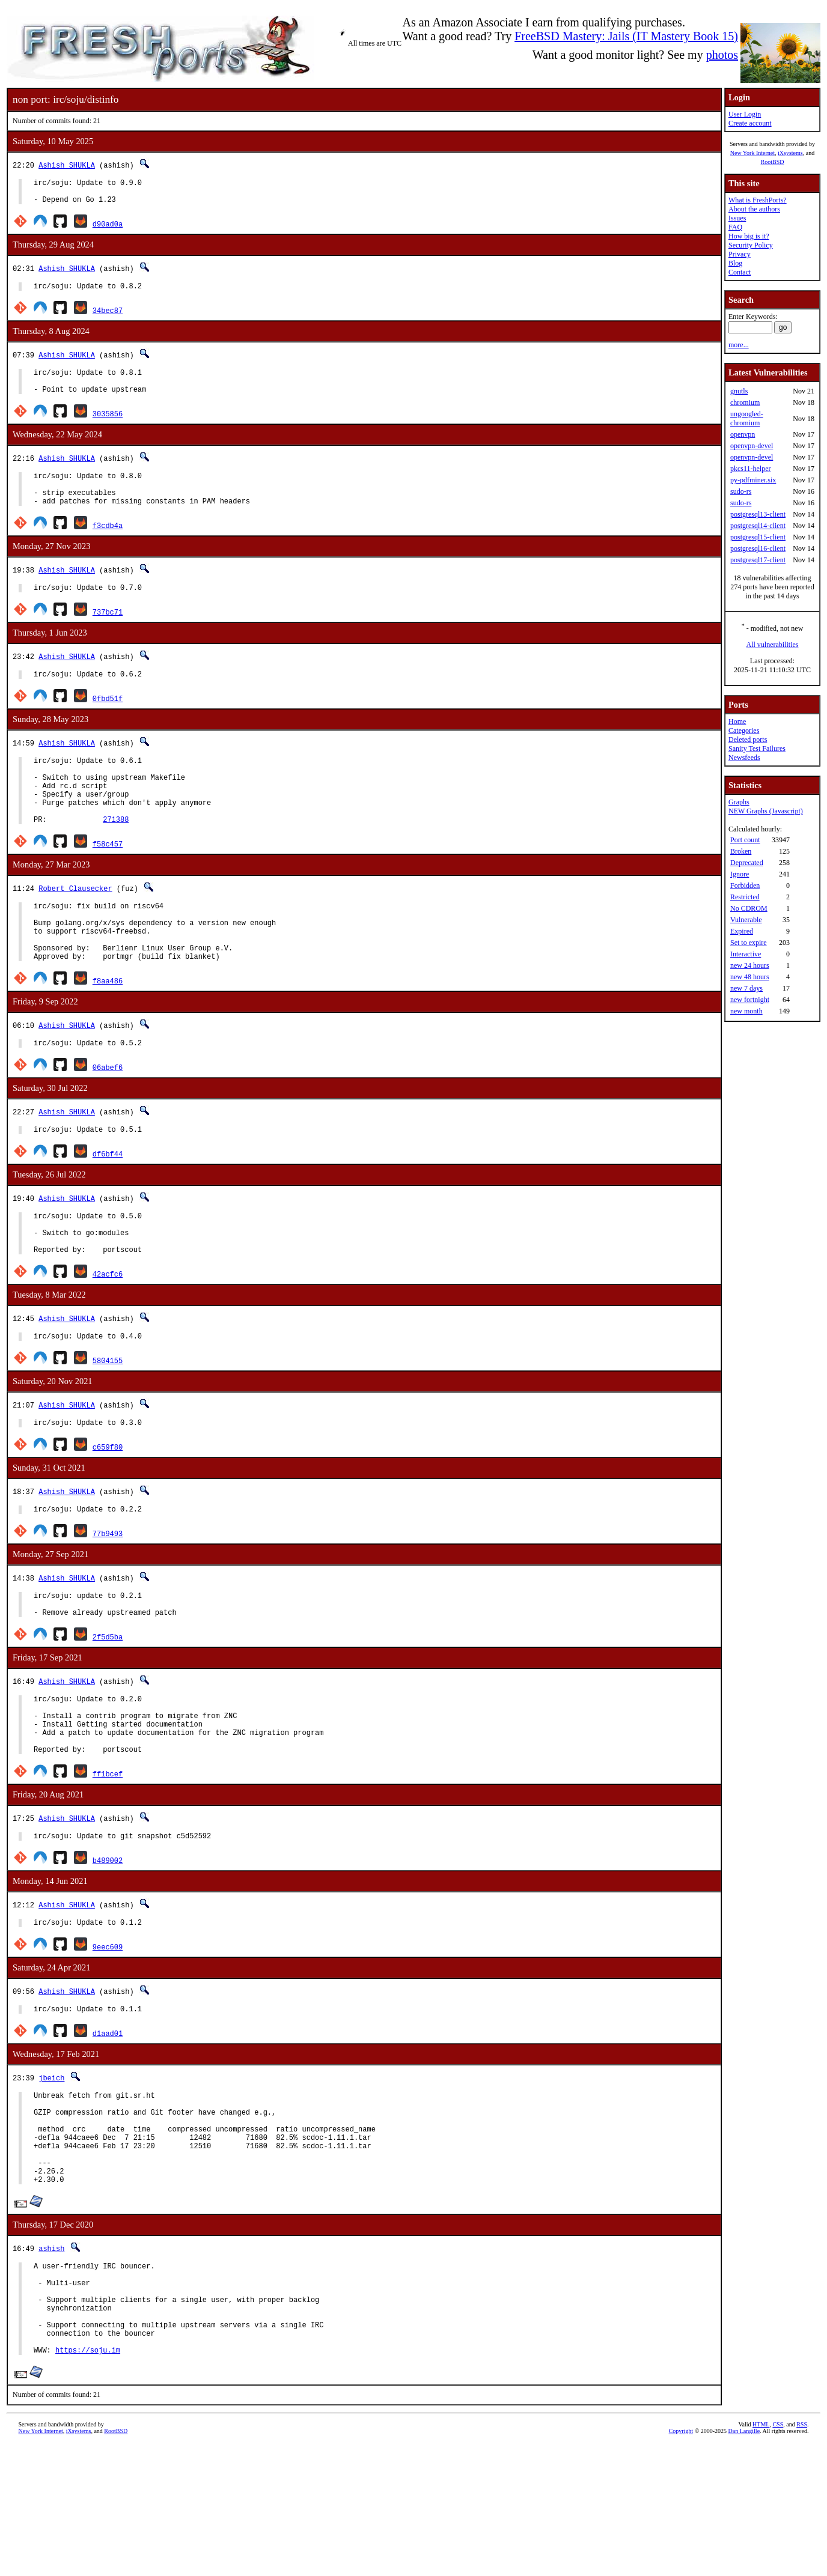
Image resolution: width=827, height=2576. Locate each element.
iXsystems (790, 153)
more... (738, 345)
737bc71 (108, 633)
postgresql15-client (758, 537)
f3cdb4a (108, 545)
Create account (750, 123)
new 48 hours (749, 977)
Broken (740, 851)
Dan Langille (744, 2562)
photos (722, 54)
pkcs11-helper (750, 468)
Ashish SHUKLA (66, 165)
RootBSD (772, 162)
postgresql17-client (758, 560)
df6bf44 (108, 1208)
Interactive (745, 954)
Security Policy (750, 245)
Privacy (739, 254)
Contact (739, 272)
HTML (760, 2556)
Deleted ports (747, 739)
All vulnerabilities (772, 644)
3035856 (108, 426)
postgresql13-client (758, 514)
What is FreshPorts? (757, 200)
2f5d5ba (108, 1711)
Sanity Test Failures (757, 748)
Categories (743, 730)
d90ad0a (108, 229)
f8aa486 (108, 1031)
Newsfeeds (744, 757)
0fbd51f (108, 722)
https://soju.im (87, 2481)
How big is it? (748, 236)
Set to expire (748, 942)
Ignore (739, 874)
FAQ (735, 227)
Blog (735, 263)
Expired (741, 931)
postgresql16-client (758, 548)
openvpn (742, 434)
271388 (116, 857)
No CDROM (748, 908)
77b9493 (108, 1602)
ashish (51, 2360)
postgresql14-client (758, 525)
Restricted (745, 897)
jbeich (51, 2169)
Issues (737, 218)
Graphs (738, 802)
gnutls (739, 391)
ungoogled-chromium (746, 418)
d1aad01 (108, 2125)
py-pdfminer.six (753, 480)
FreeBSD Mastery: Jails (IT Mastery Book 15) (626, 36)
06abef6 (108, 1119)
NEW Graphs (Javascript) (765, 811)
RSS (801, 2556)
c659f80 (108, 1513)
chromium (745, 402)
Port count (745, 840)
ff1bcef (108, 1860)
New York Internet (752, 153)
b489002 (108, 1948)
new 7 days (746, 988)
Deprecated (746, 862)
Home (737, 721)
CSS (777, 2556)
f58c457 (108, 881)
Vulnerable (746, 920)
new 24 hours (749, 965)
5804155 (108, 1425)
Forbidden (745, 885)
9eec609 (108, 2037)
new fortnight (749, 999)
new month (746, 1011)
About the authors (754, 209)
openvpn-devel (751, 446)
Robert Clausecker (75, 926)
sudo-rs (740, 491)
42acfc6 (108, 1337)
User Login (744, 114)
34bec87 (108, 317)
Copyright (681, 2562)
